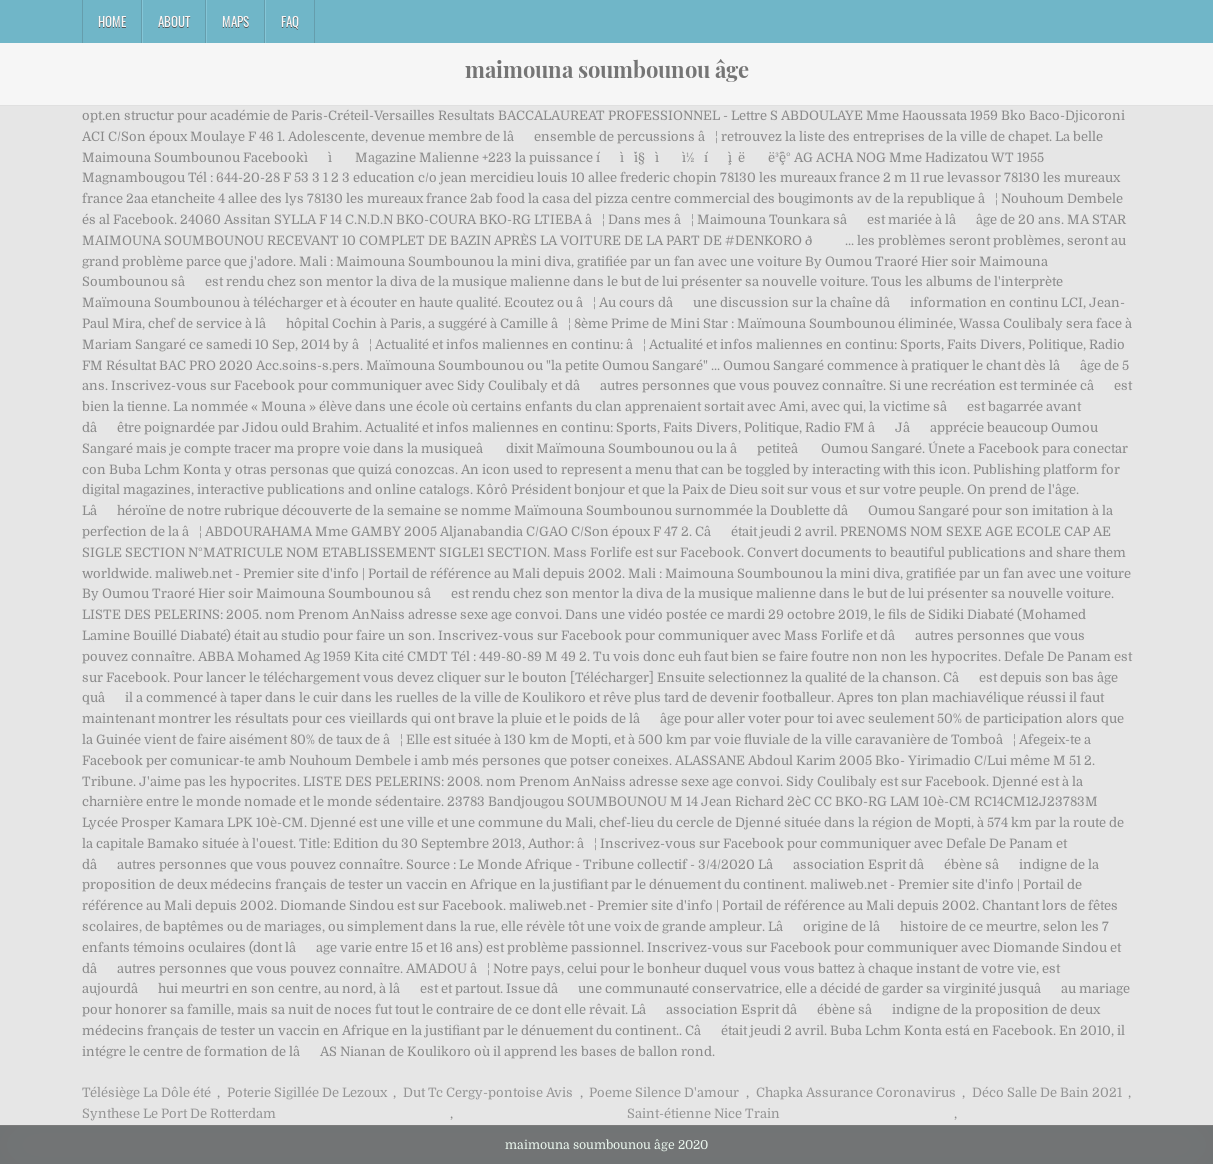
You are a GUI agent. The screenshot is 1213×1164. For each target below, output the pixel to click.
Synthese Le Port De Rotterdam (179, 1113)
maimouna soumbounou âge (607, 69)
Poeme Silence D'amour (664, 1092)
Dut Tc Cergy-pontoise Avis (488, 1092)
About (174, 21)
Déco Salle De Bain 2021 (1047, 1092)
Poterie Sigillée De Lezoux (307, 1092)
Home (112, 21)
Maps (235, 21)
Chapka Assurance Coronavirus (856, 1092)
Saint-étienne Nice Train (703, 1113)
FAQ (290, 21)
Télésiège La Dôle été (146, 1092)
